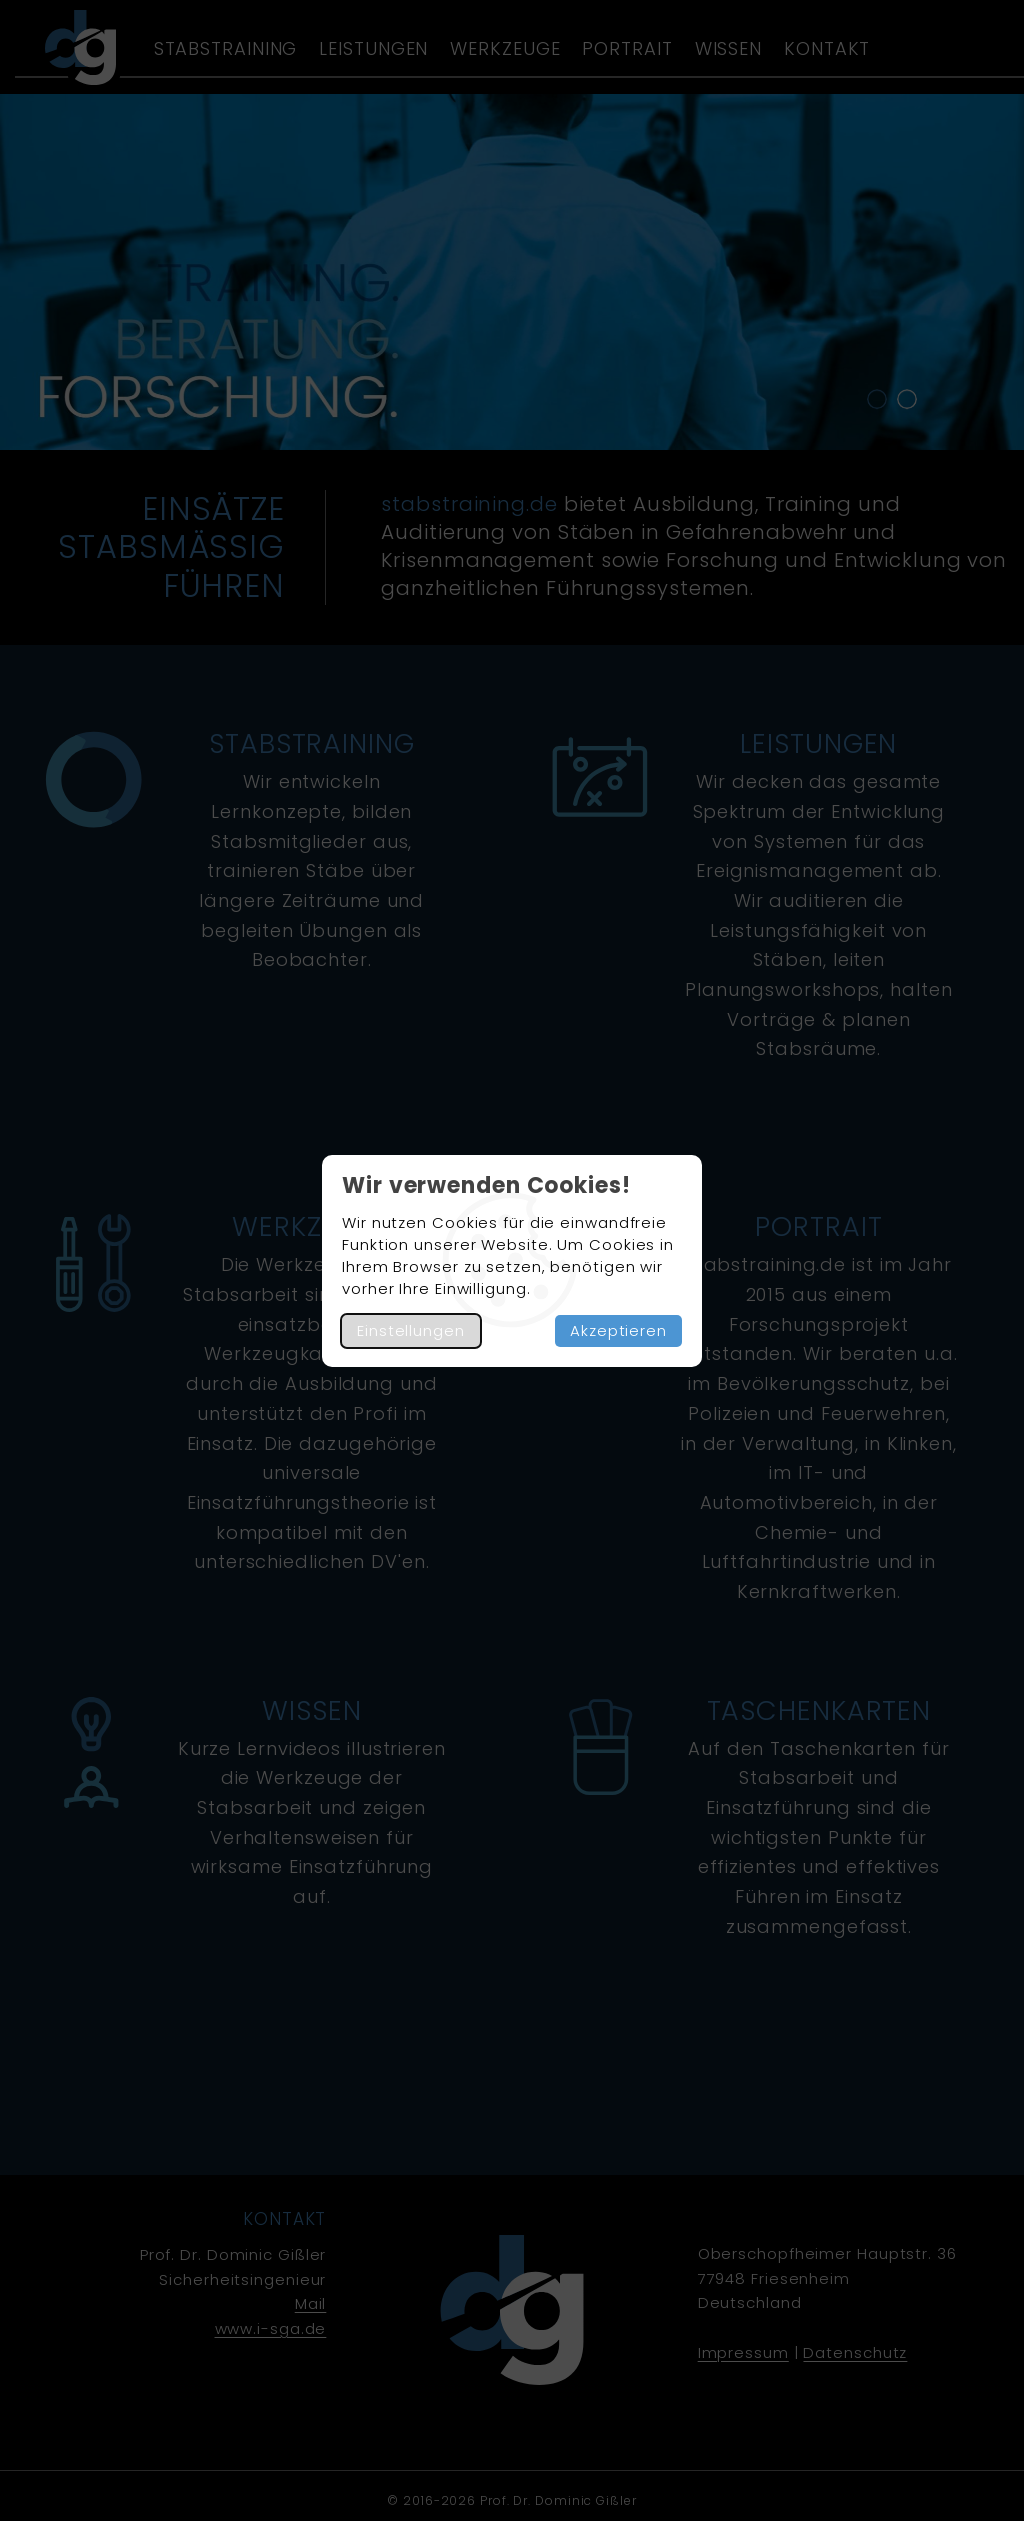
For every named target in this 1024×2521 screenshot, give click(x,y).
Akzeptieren (618, 1330)
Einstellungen (411, 1330)
